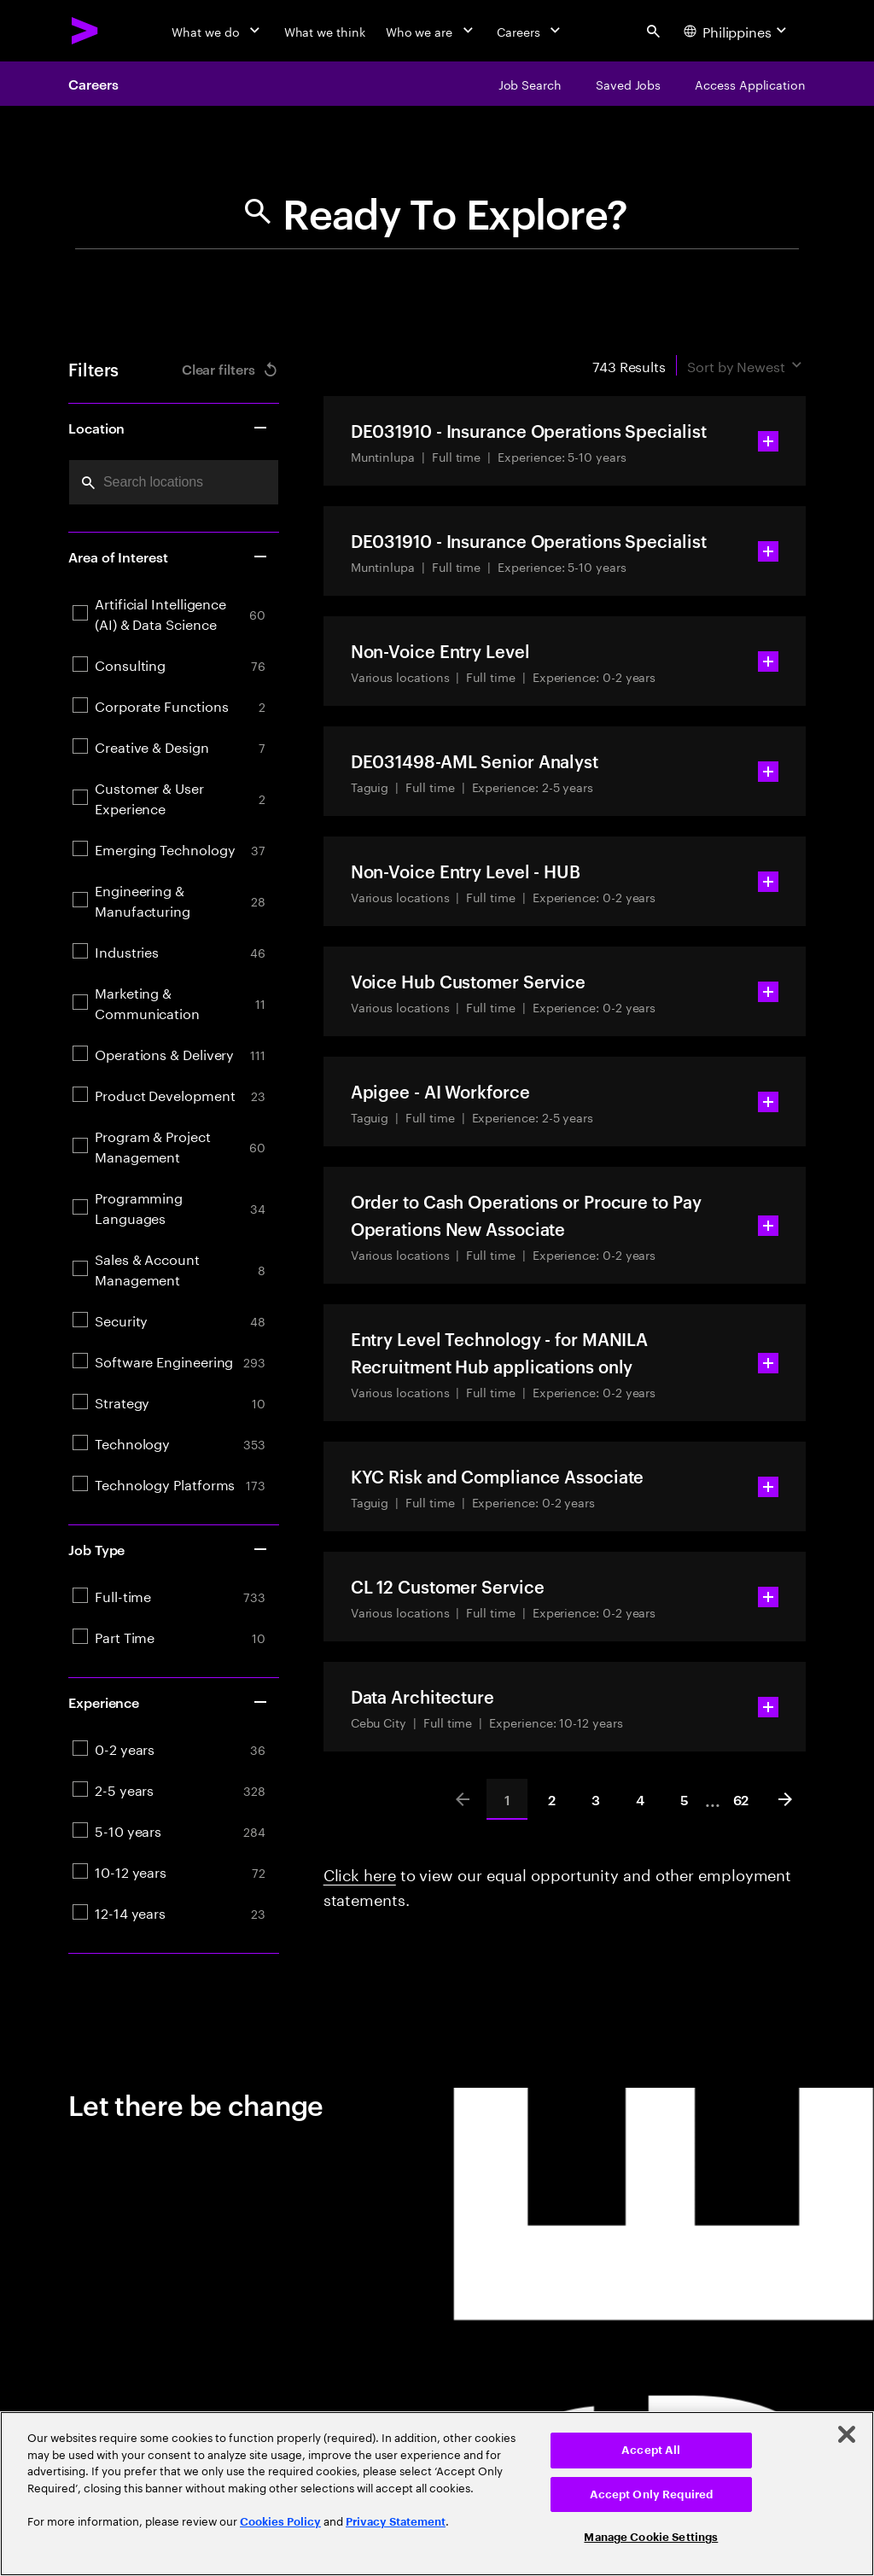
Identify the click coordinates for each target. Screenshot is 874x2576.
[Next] (785, 1799)
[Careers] (530, 30)
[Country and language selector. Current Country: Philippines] (737, 30)
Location (168, 427)
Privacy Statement (396, 2521)
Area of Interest (168, 556)
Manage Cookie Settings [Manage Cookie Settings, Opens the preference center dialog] (651, 2537)
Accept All (650, 2450)
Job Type (168, 1549)
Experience (168, 1702)
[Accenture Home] (85, 31)
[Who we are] (431, 30)
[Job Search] (530, 83)
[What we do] (217, 30)
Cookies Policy (280, 2521)
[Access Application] (750, 83)
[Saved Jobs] (628, 83)
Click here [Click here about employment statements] (359, 1873)
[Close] (846, 2434)
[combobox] (173, 482)
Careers (93, 83)
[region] (437, 2493)
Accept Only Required (652, 2494)
